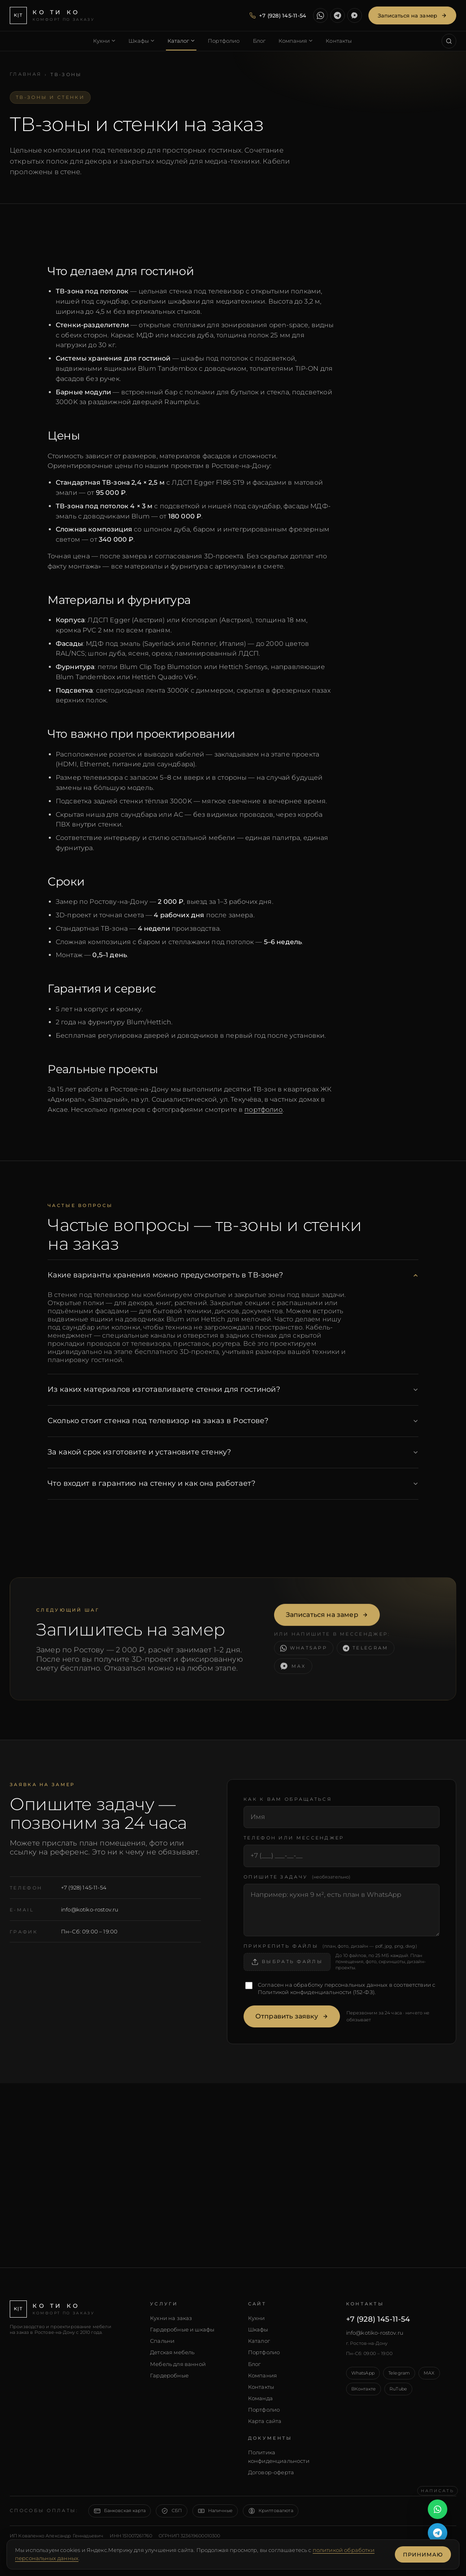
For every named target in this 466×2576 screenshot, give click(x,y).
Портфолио (264, 2352)
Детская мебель (172, 2352)
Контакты (261, 2387)
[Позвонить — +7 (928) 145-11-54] (278, 15)
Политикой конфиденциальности (304, 1992)
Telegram (399, 2373)
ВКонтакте (363, 2389)
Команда (260, 2398)
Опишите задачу (297, 1877)
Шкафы (258, 2329)
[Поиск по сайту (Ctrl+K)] (449, 41)
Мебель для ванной (178, 2364)
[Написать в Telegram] (337, 15)
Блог (254, 2364)
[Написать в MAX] (354, 15)
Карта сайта (265, 2421)
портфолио (263, 1109)
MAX (429, 2373)
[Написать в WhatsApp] (320, 15)
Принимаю (423, 2554)
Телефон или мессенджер (294, 1838)
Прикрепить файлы (330, 1946)
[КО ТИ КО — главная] (52, 15)
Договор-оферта (271, 2472)
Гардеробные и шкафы (182, 2329)
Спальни (162, 2341)
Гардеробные (169, 2375)
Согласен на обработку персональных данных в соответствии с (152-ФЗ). (346, 1988)
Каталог (259, 2341)
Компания (262, 2375)
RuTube (398, 2389)
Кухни (256, 2318)
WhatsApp (363, 2373)
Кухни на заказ (171, 2318)
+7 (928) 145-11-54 (84, 1887)
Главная (25, 74)
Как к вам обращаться (288, 1799)
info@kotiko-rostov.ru (89, 1909)
